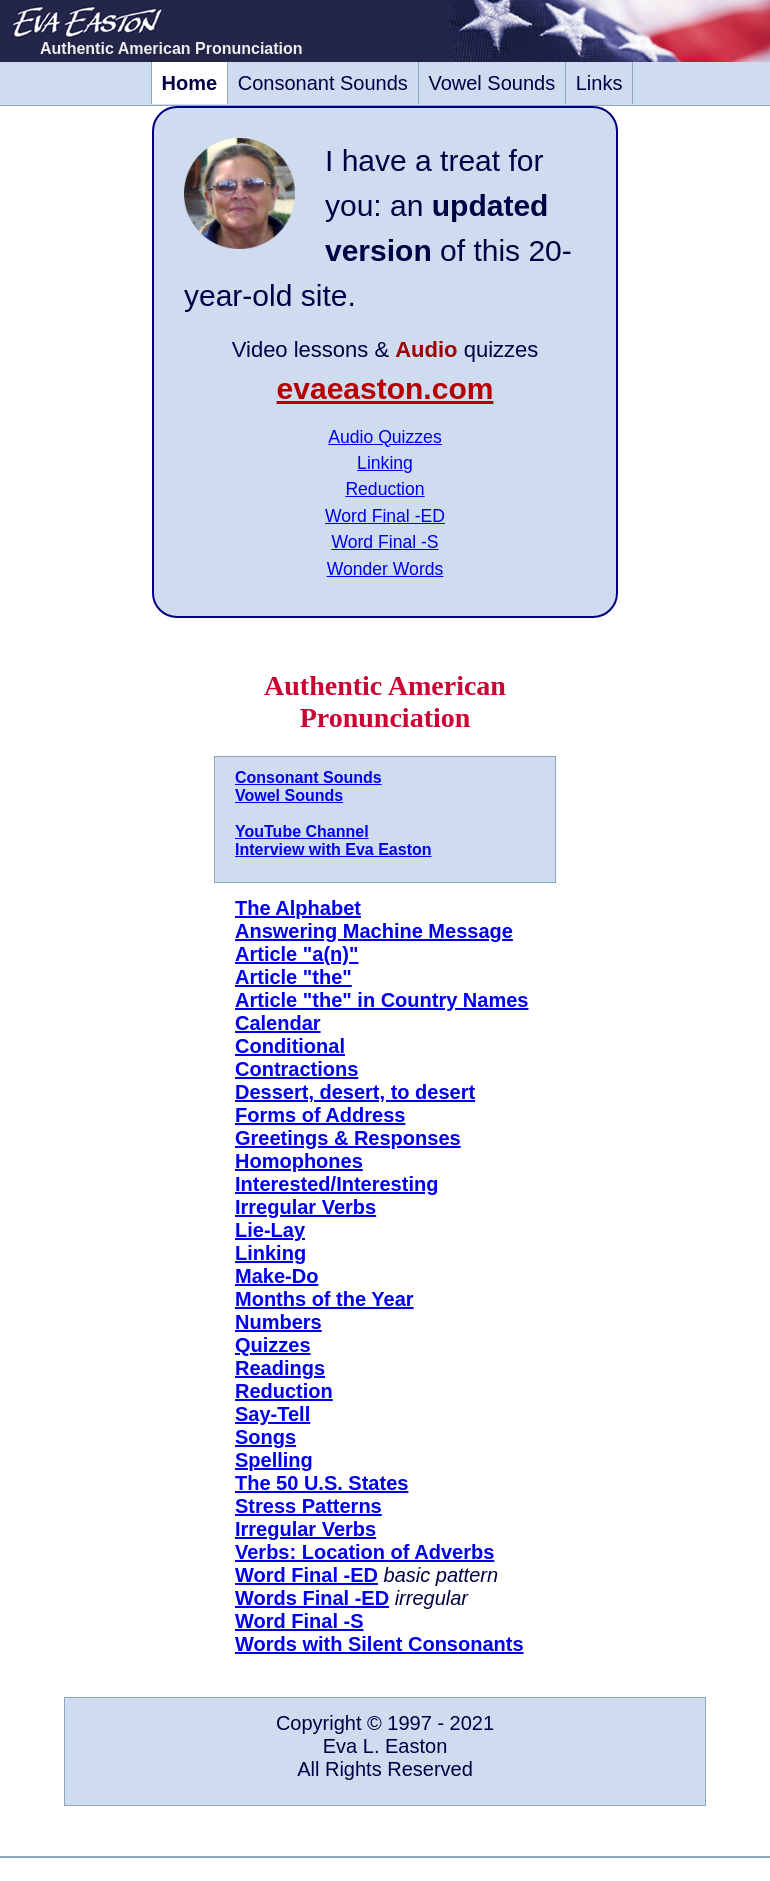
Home (190, 83)
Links (599, 83)
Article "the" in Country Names (381, 1000)
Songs (265, 1437)
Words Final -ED (312, 1598)
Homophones (299, 1161)
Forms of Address (320, 1115)
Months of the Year (324, 1299)
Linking (385, 463)
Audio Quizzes (384, 437)
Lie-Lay (270, 1230)
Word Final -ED (385, 516)
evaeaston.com (385, 388)
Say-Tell (272, 1414)
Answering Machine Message (374, 931)
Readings (280, 1368)
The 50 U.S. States (321, 1483)
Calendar (278, 1023)
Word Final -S (384, 542)
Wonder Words (385, 569)
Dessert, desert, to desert (355, 1092)
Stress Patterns (308, 1506)
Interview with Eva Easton (333, 849)
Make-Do (276, 1276)
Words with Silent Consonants (379, 1644)
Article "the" (293, 977)
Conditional (290, 1046)
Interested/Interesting (336, 1184)
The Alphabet (298, 908)
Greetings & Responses (348, 1138)
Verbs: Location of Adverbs (364, 1552)
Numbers (278, 1322)
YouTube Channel (302, 831)
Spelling (274, 1460)
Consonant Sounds (323, 83)
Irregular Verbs (305, 1207)
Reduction (384, 489)
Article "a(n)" (296, 954)
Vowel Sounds (491, 83)
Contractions (296, 1069)
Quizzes (273, 1345)
